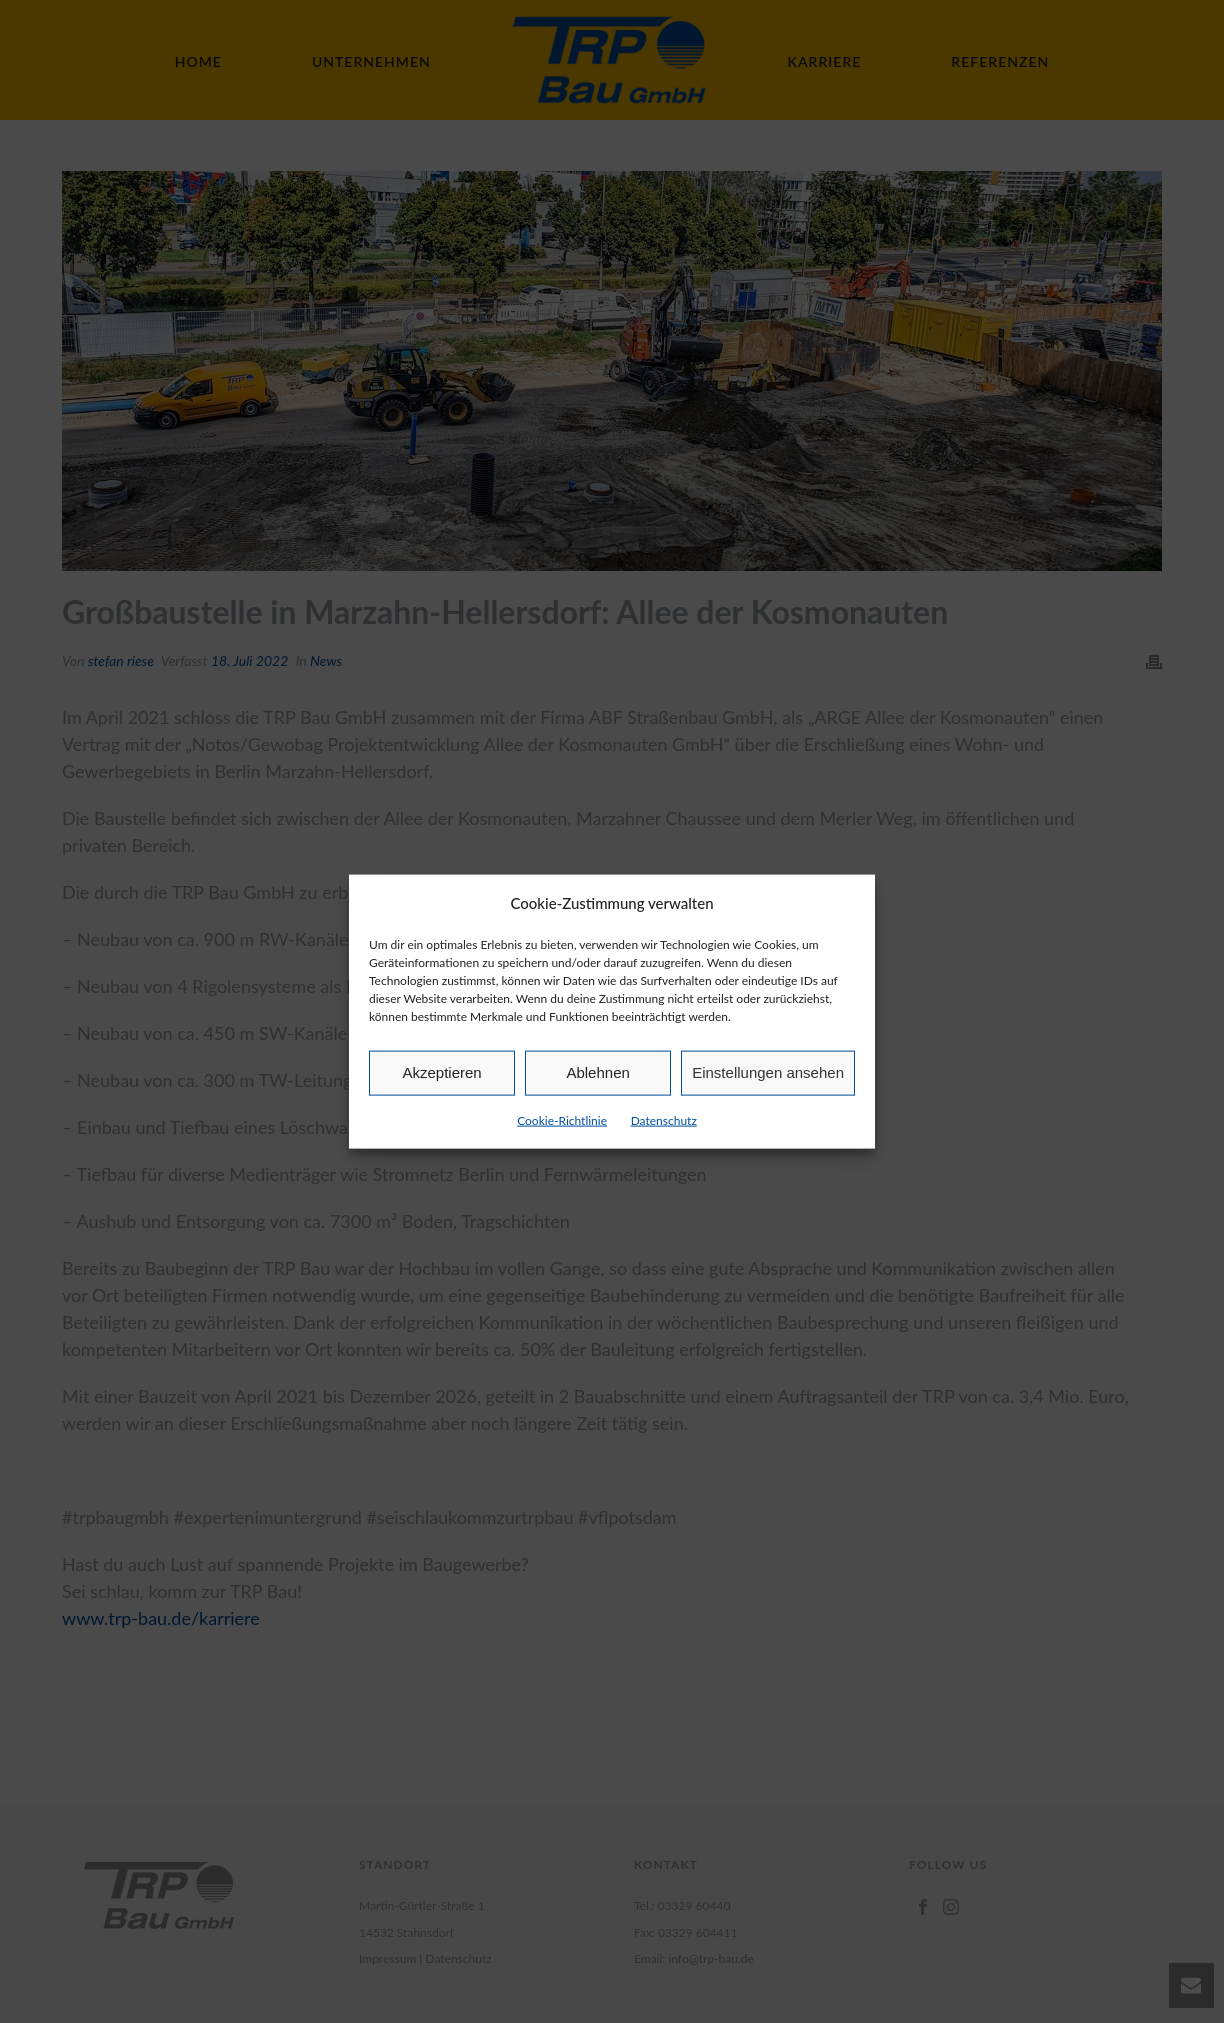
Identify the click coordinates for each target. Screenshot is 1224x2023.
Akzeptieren (441, 1072)
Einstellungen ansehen (768, 1072)
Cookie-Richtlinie (562, 1120)
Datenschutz (664, 1120)
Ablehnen (597, 1072)
